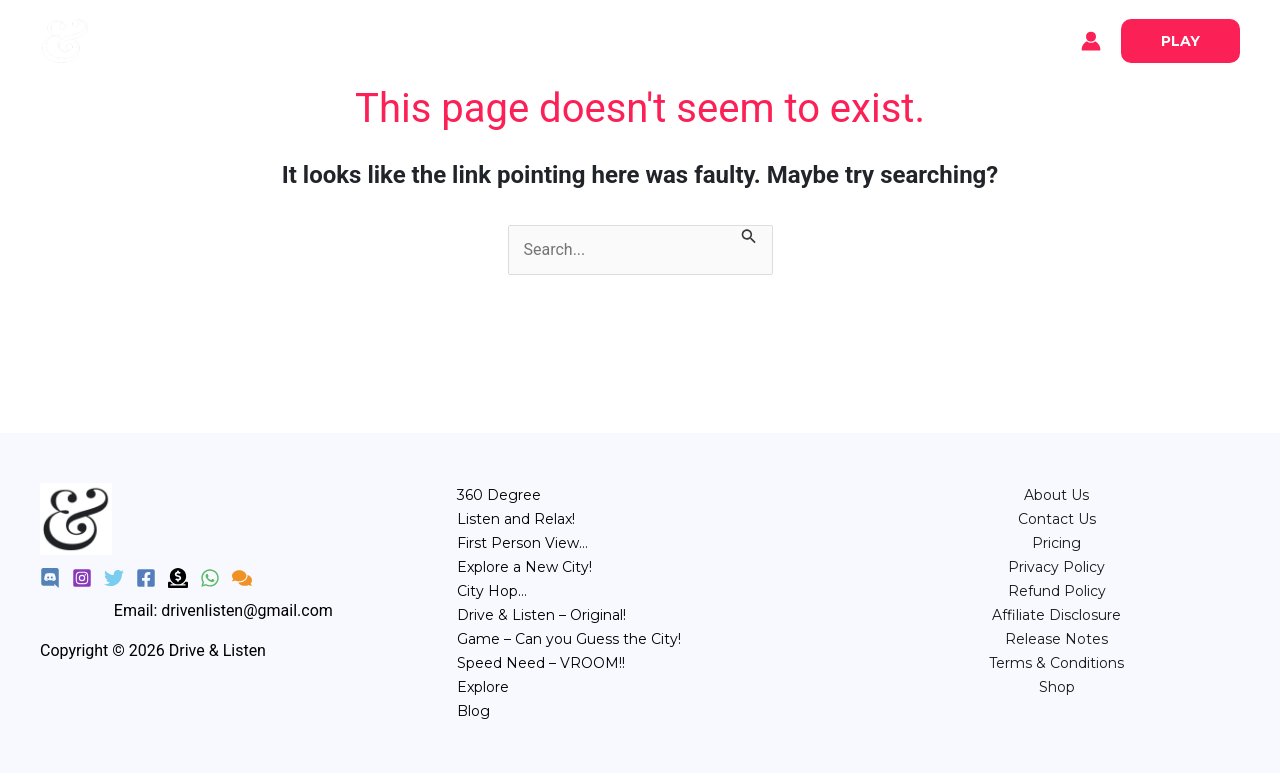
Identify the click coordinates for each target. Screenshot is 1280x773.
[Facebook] (146, 578)
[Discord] (50, 578)
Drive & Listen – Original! (541, 615)
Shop (1057, 687)
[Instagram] (82, 578)
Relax (524, 39)
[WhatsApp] (210, 578)
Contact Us (1057, 519)
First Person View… (522, 543)
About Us (1056, 495)
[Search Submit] (749, 238)
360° (460, 39)
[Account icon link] (1091, 41)
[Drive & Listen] (65, 39)
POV (587, 39)
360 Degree (499, 495)
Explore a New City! (524, 567)
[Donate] (178, 578)
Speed (814, 39)
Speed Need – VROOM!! (541, 663)
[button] (1180, 41)
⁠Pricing (1056, 543)
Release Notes (1056, 639)
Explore (150, 41)
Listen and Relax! (516, 519)
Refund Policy (1057, 591)
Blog (220, 41)
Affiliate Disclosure (1056, 615)
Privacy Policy (1056, 567)
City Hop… (492, 591)
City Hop (662, 39)
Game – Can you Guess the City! (569, 639)
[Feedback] (242, 578)
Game (742, 39)
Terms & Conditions (1056, 663)
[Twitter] (114, 578)
